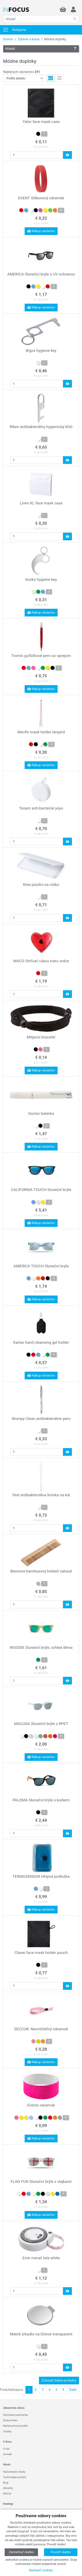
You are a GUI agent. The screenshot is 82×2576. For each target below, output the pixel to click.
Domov (8, 39)
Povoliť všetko (60, 2552)
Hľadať (41, 49)
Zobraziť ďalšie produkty (59, 2380)
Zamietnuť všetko (21, 2552)
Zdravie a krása (29, 39)
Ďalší (72, 2390)
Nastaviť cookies (41, 2570)
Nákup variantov (41, 231)
